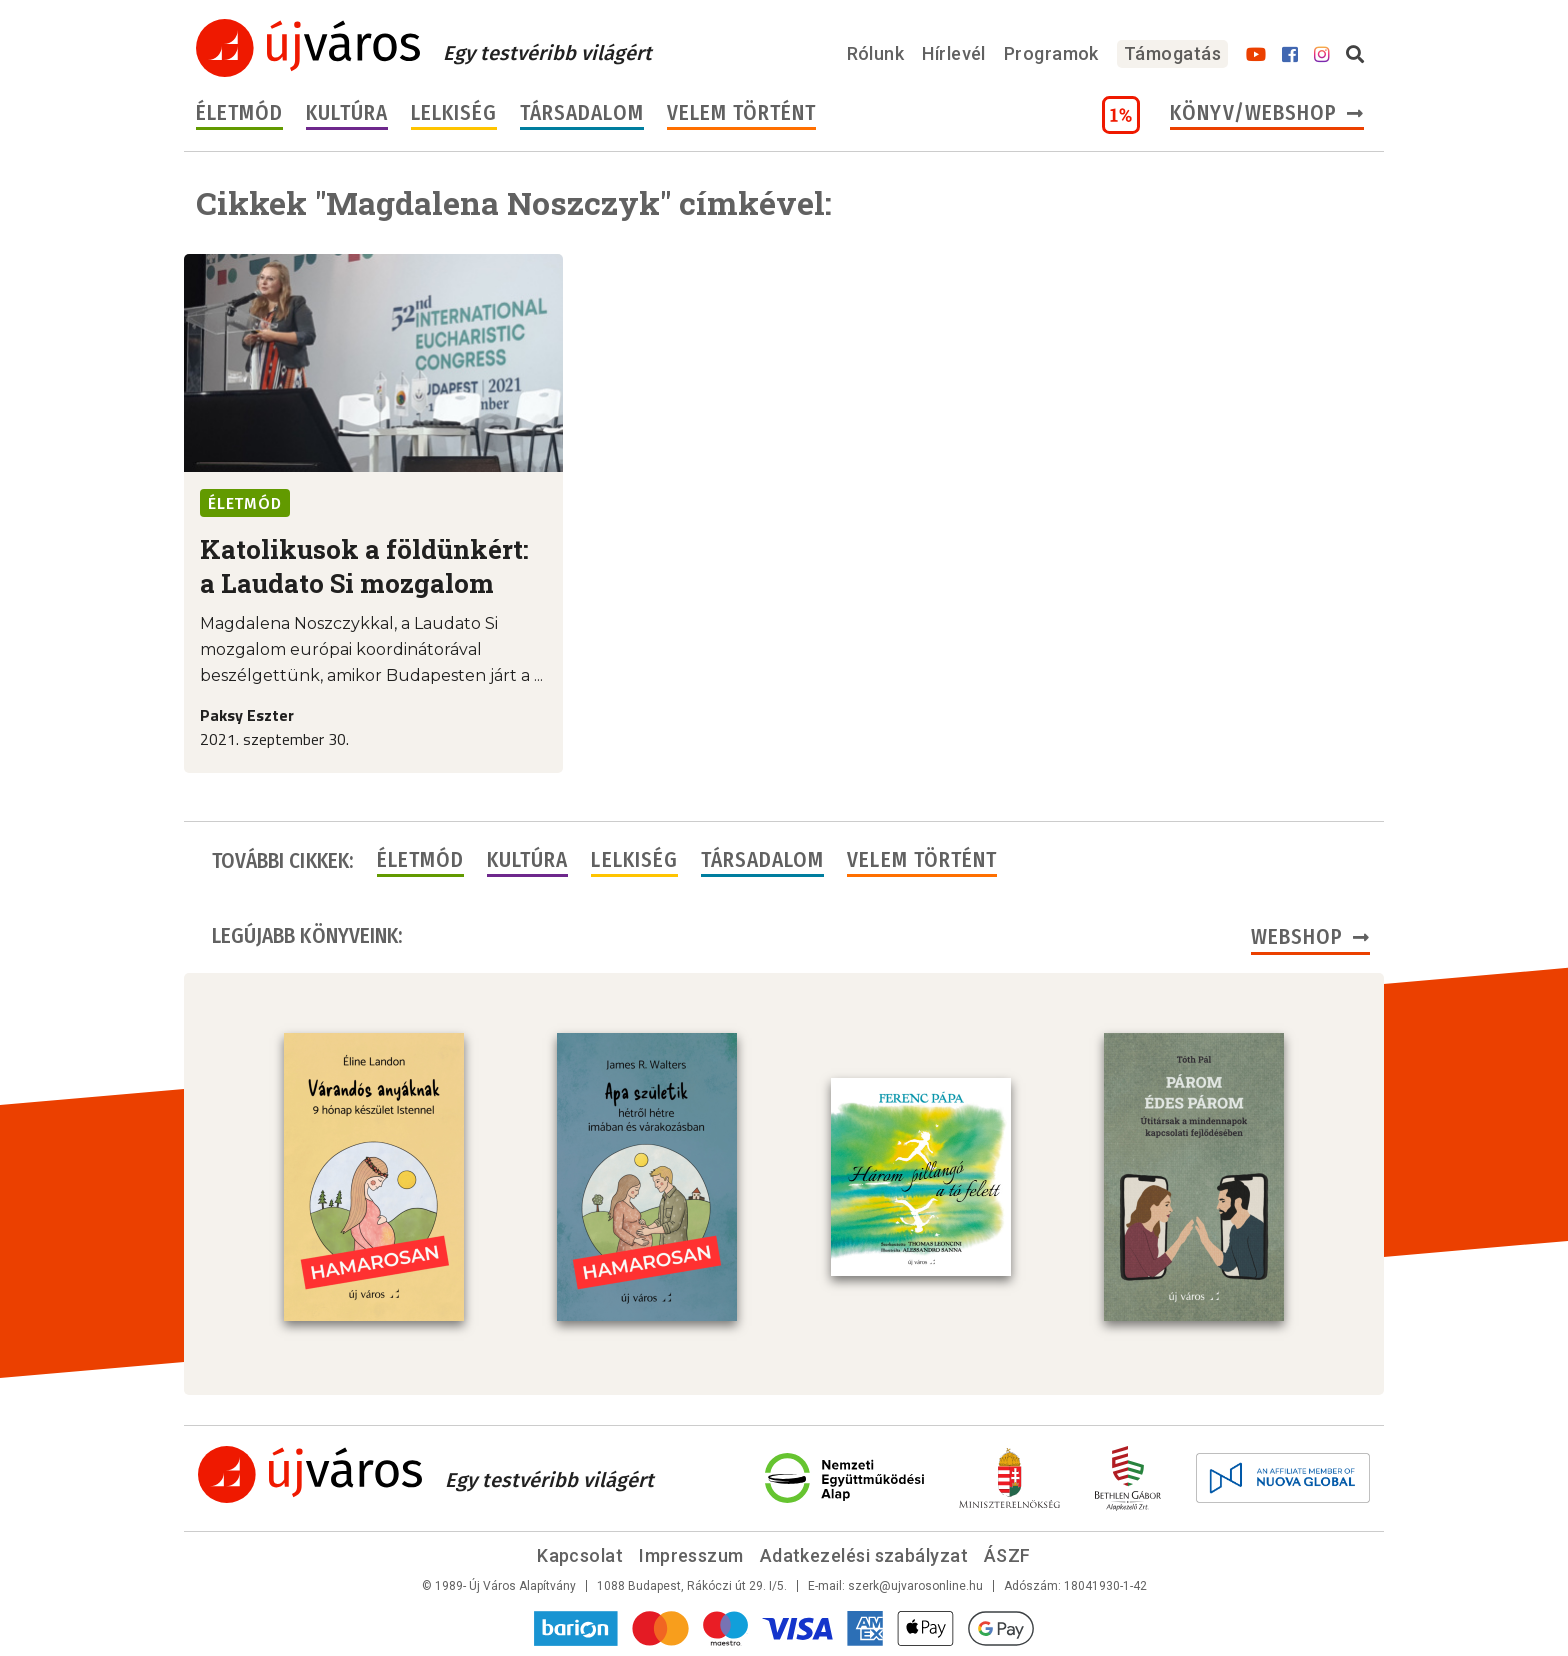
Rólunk (876, 53)
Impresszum (691, 1555)
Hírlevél (954, 53)
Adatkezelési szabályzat (864, 1555)
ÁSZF (1007, 1555)
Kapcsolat (580, 1555)
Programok (1051, 53)
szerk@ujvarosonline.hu (915, 1586)
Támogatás (1172, 53)
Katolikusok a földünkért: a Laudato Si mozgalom (364, 566)
